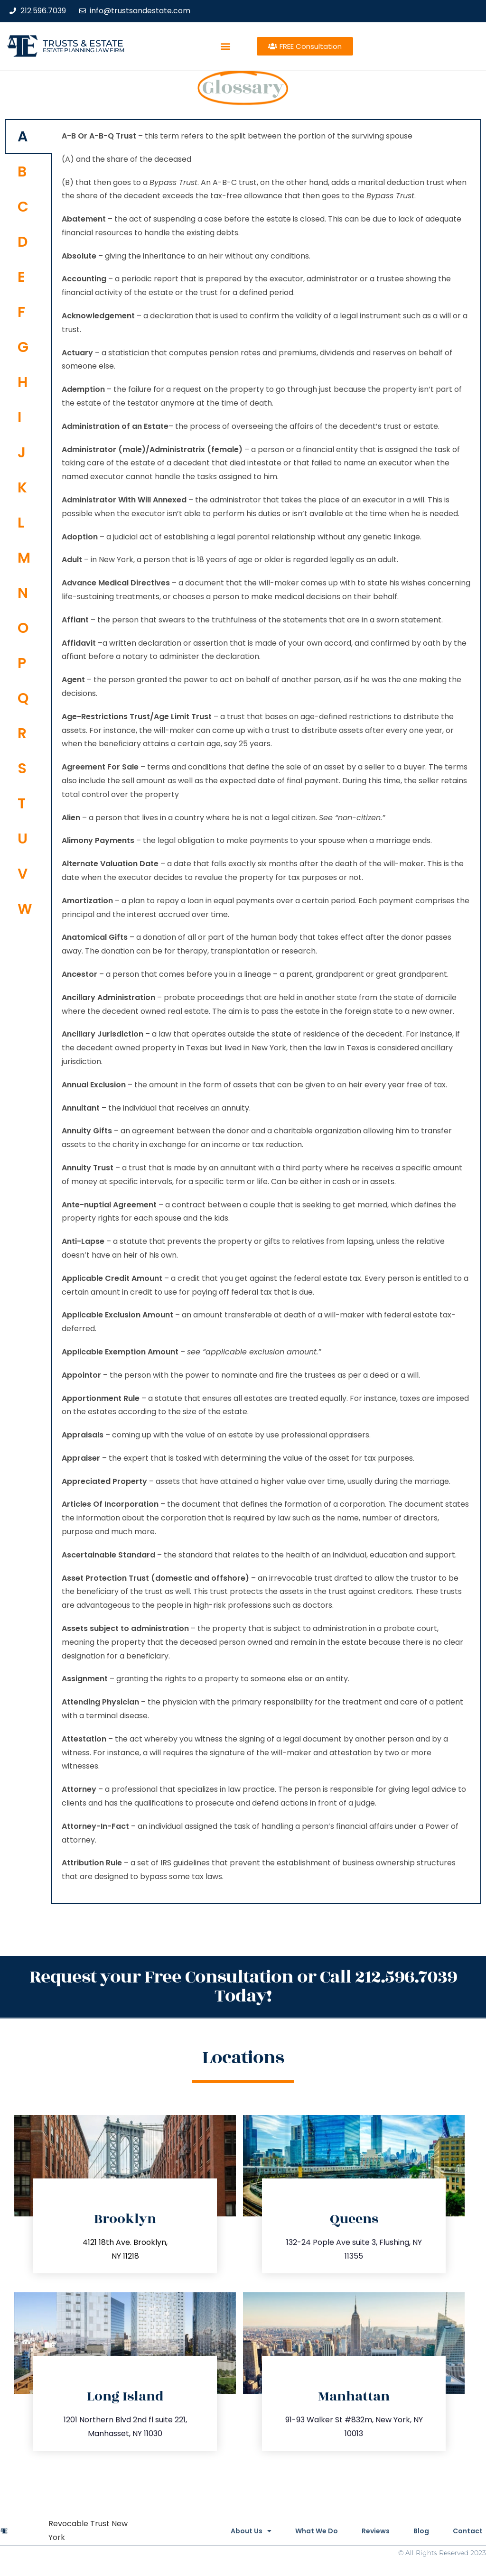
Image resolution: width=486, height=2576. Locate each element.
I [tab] (19, 417)
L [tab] (21, 523)
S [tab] (22, 768)
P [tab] (22, 663)
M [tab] (24, 558)
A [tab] (23, 137)
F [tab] (21, 312)
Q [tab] (23, 698)
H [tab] (23, 382)
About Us (251, 2531)
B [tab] (22, 172)
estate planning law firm (83, 50)
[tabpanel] (266, 1011)
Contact (468, 2531)
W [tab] (25, 909)
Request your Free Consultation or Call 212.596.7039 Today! (243, 1987)
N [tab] (23, 593)
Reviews (376, 2531)
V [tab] (23, 874)
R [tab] (22, 733)
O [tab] (23, 628)
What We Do (316, 2531)
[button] (226, 46)
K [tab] (22, 488)
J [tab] (22, 453)
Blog (421, 2531)
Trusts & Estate (83, 43)
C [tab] (23, 207)
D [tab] (23, 242)
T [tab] (22, 804)
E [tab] (21, 277)
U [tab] (23, 839)
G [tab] (23, 347)
